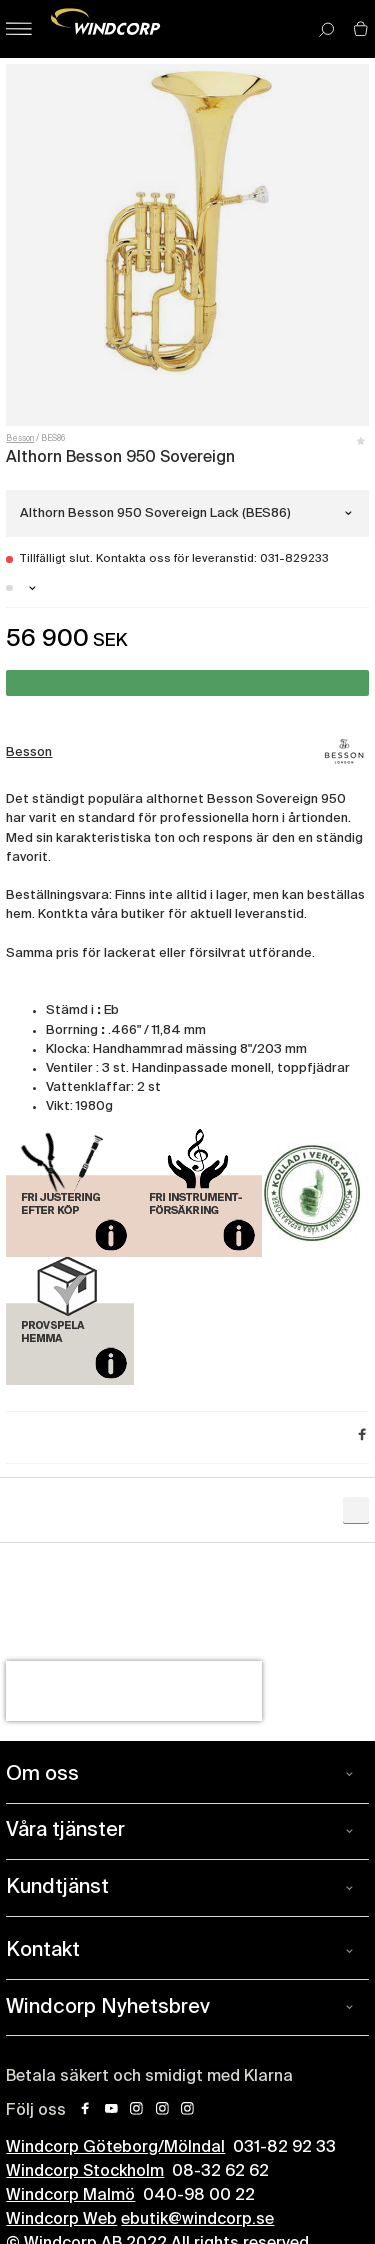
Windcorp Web (61, 2220)
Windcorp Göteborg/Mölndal (115, 2148)
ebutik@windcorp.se (197, 2220)
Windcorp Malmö (70, 2196)
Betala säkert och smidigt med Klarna (149, 2077)
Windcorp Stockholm (85, 2172)
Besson (20, 439)
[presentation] (134, 1691)
